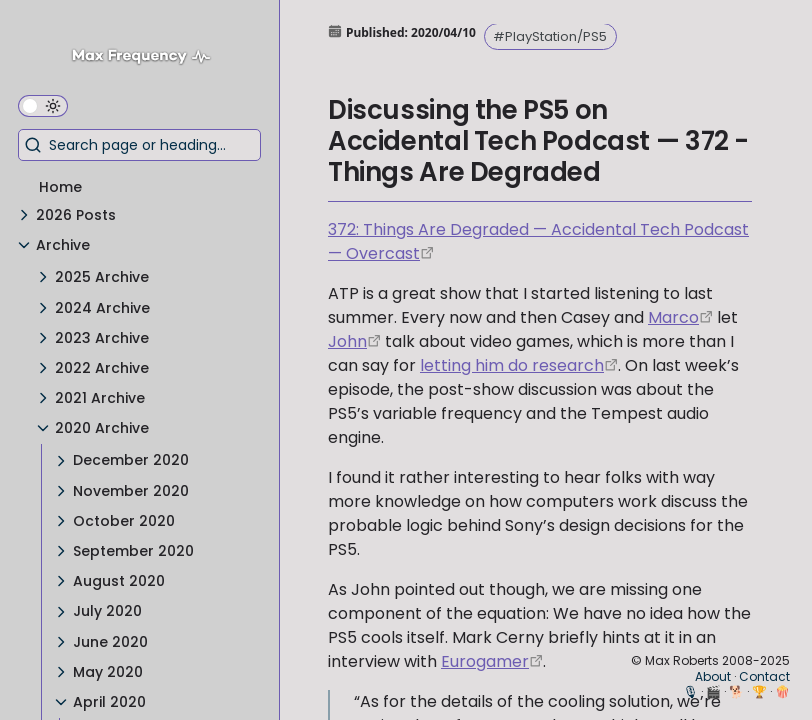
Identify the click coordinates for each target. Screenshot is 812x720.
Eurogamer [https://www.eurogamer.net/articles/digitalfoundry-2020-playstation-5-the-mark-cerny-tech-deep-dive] (485, 661)
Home (60, 187)
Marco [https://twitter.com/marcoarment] (673, 317)
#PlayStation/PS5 (550, 36)
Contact (764, 676)
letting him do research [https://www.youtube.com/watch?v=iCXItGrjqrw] (512, 365)
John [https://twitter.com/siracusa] (347, 341)
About (713, 676)
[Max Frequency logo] (148, 58)
